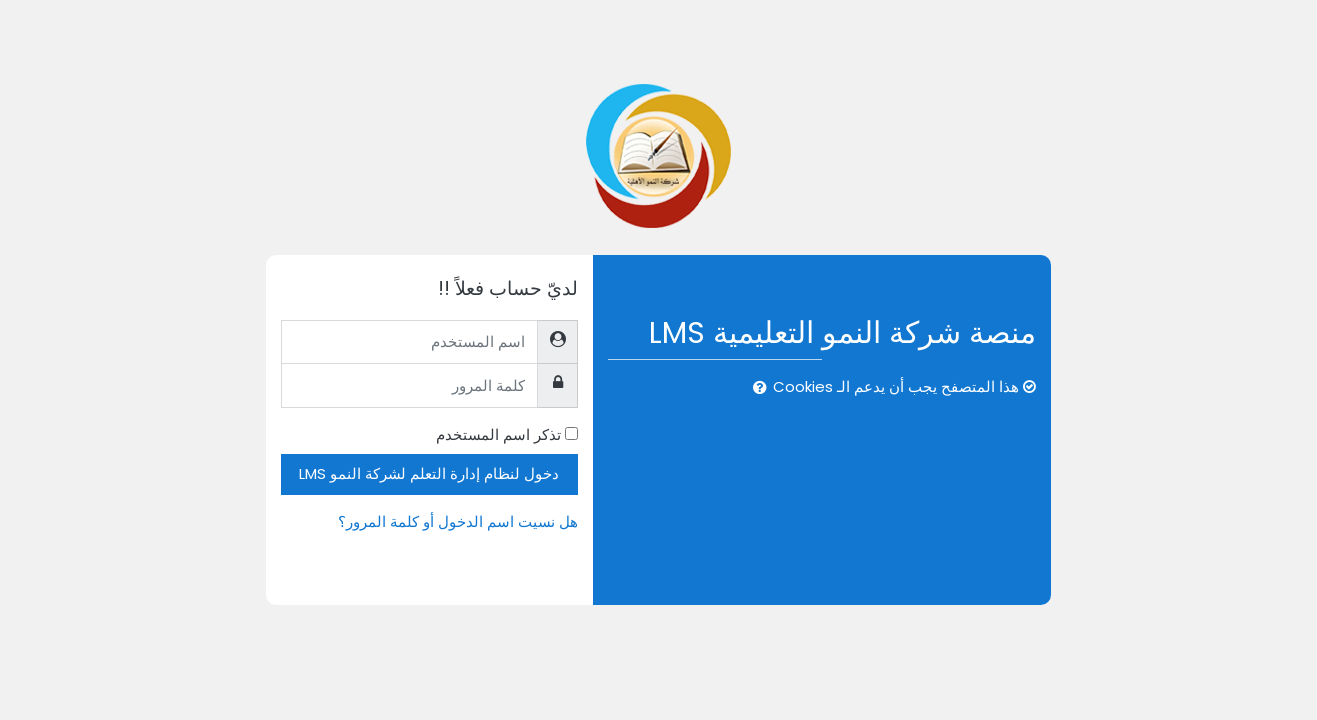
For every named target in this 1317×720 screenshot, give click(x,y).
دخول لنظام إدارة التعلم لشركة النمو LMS (429, 473)
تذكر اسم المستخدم (498, 434)
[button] (756, 388)
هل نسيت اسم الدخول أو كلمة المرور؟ (458, 521)
